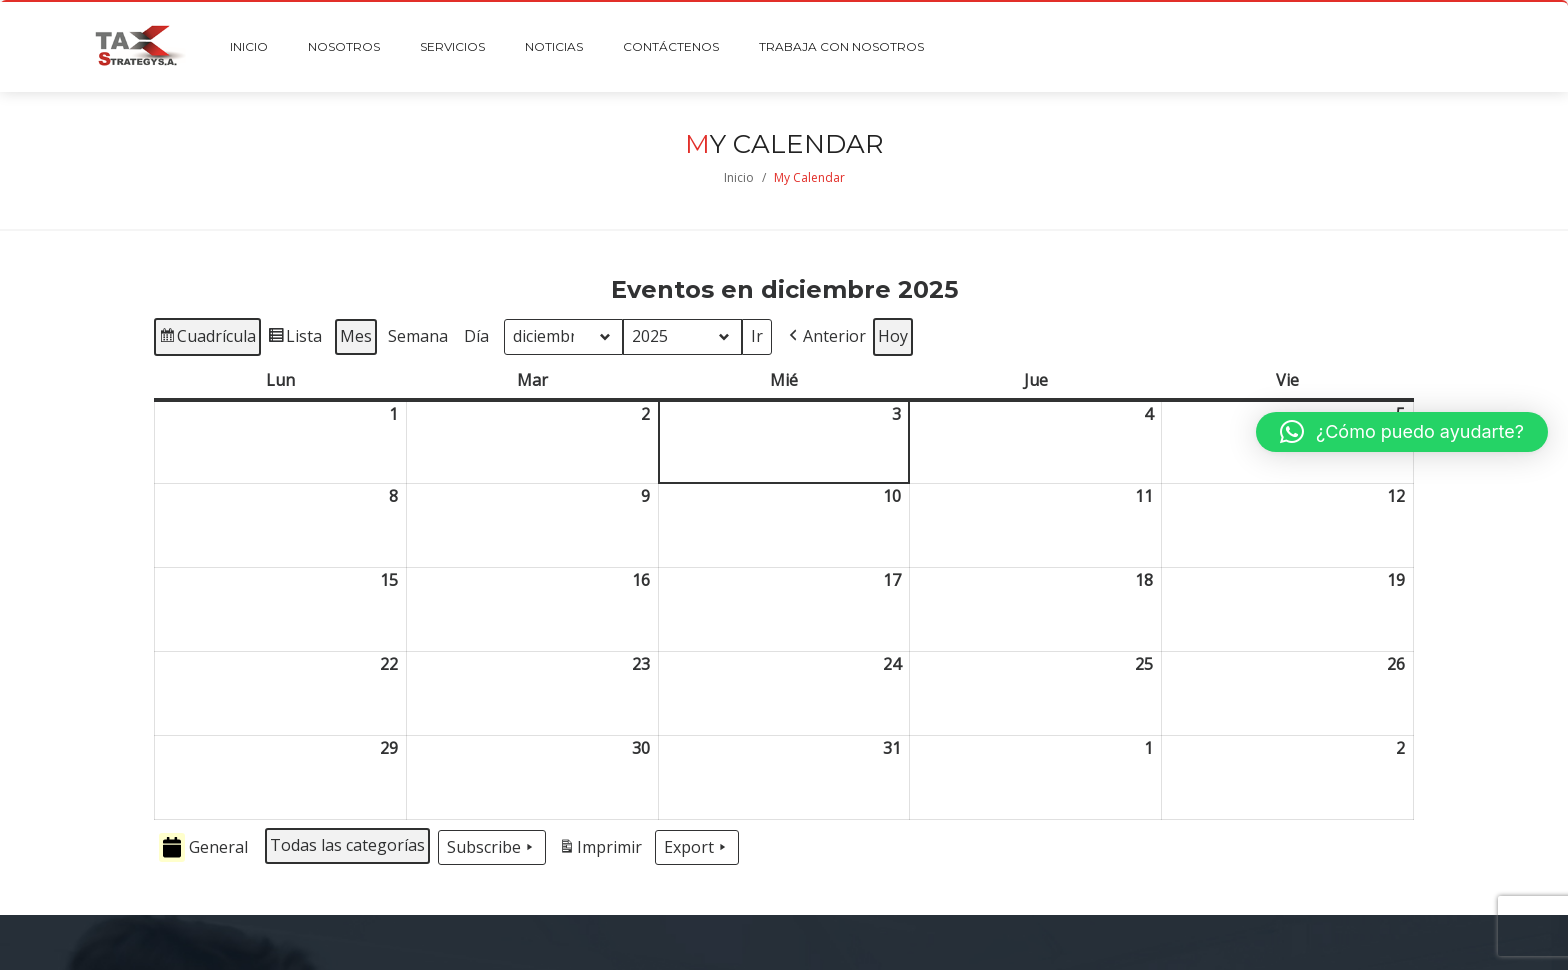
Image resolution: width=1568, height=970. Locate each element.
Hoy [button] (893, 336)
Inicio (739, 177)
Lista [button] (294, 339)
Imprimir (600, 850)
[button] (825, 337)
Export (697, 848)
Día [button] (476, 336)
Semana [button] (418, 336)
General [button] (203, 847)
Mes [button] (356, 336)
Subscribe (492, 848)
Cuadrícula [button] (207, 339)
